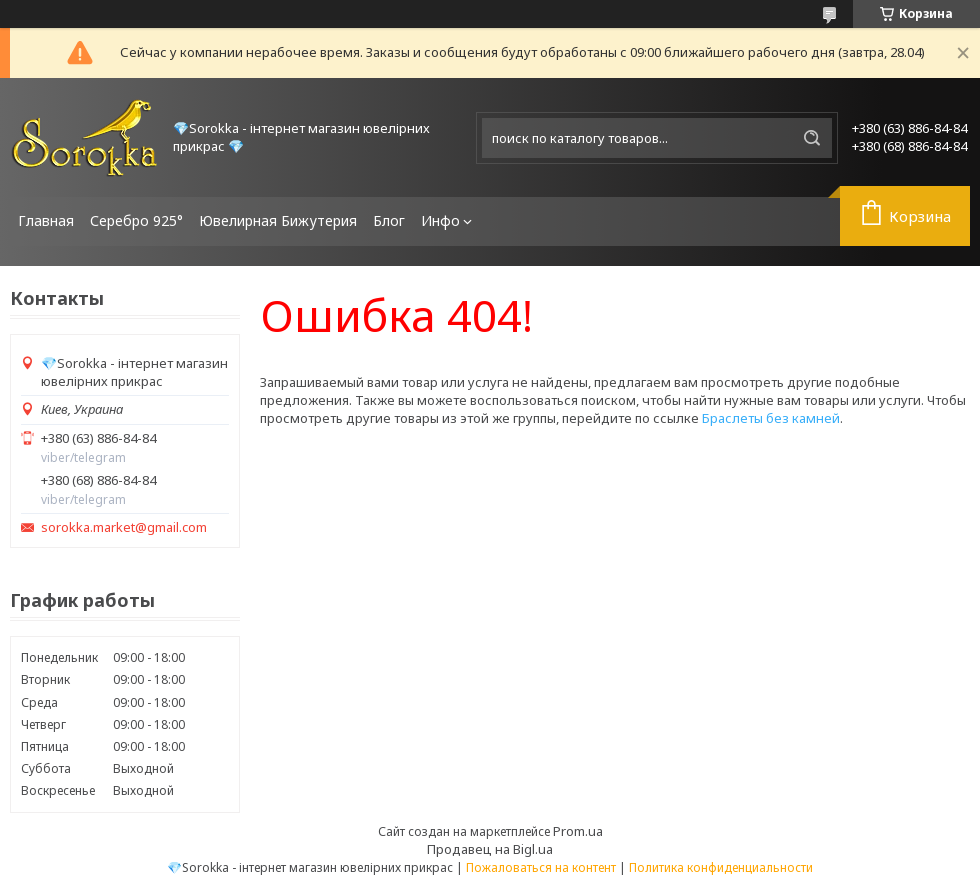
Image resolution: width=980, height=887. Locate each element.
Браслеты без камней (771, 418)
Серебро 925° (136, 220)
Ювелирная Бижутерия (278, 220)
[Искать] (812, 138)
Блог (389, 220)
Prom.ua (578, 831)
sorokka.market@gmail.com (124, 527)
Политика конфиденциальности (721, 867)
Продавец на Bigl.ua (490, 849)
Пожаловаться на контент (541, 867)
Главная (46, 220)
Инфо (440, 220)
